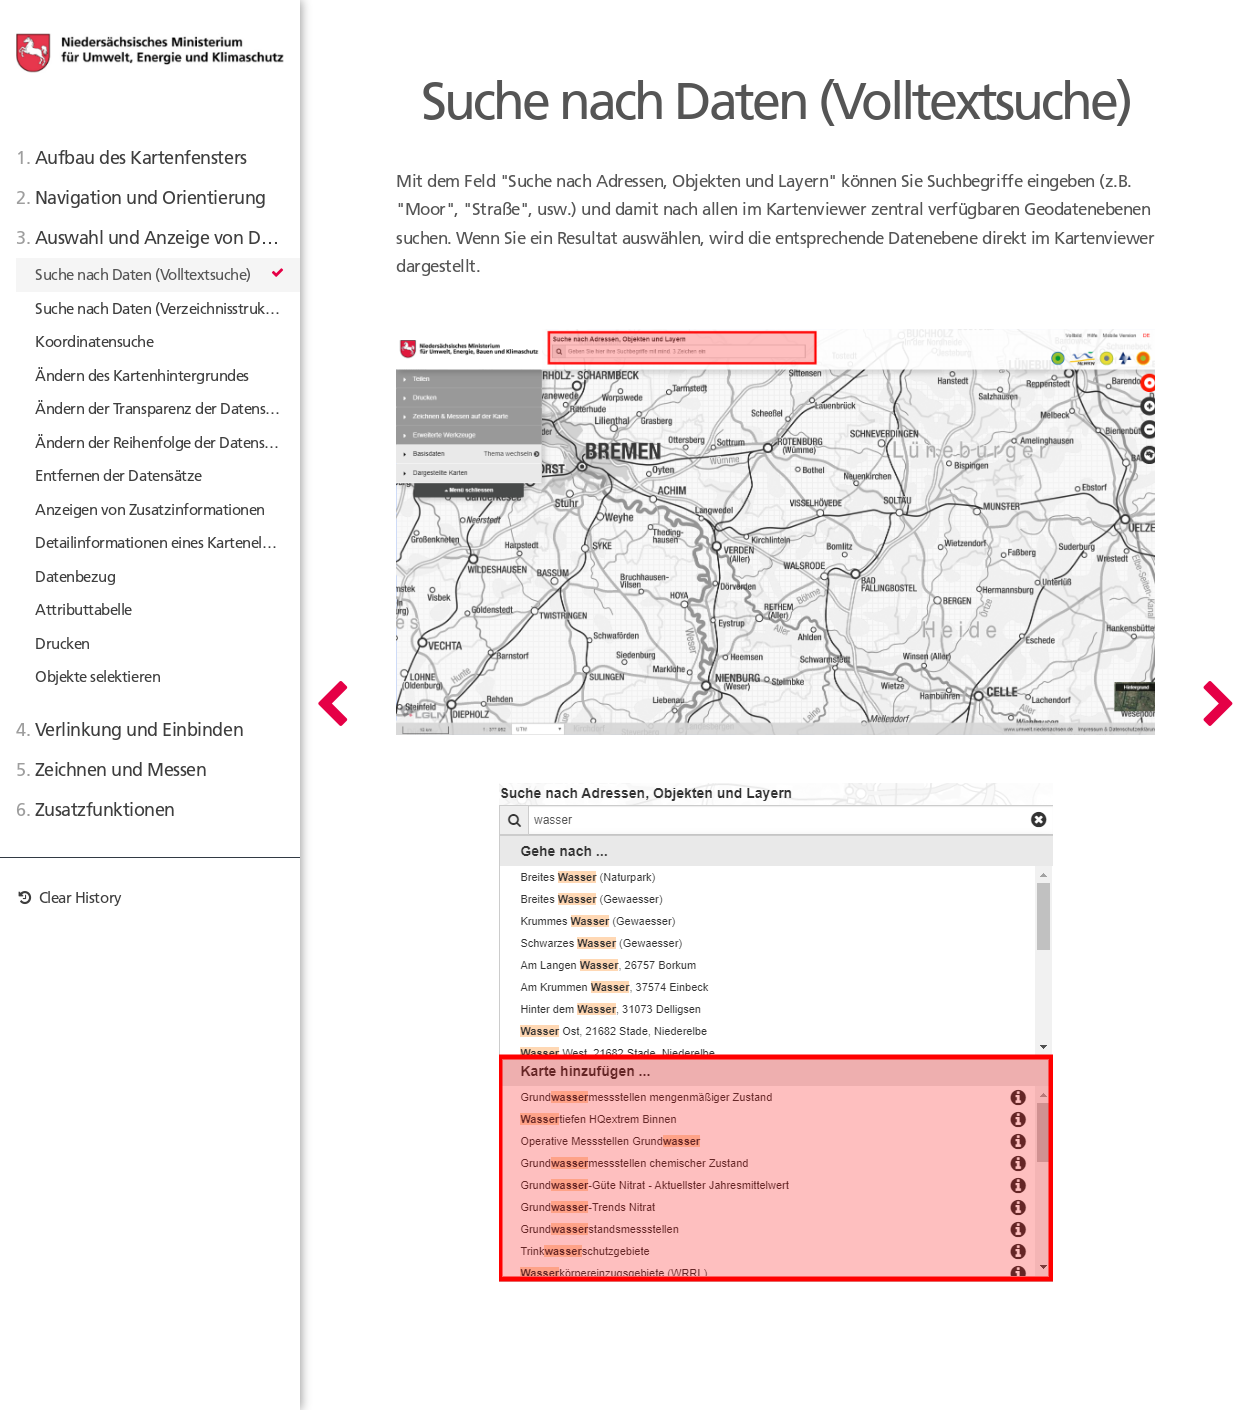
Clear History (69, 897)
